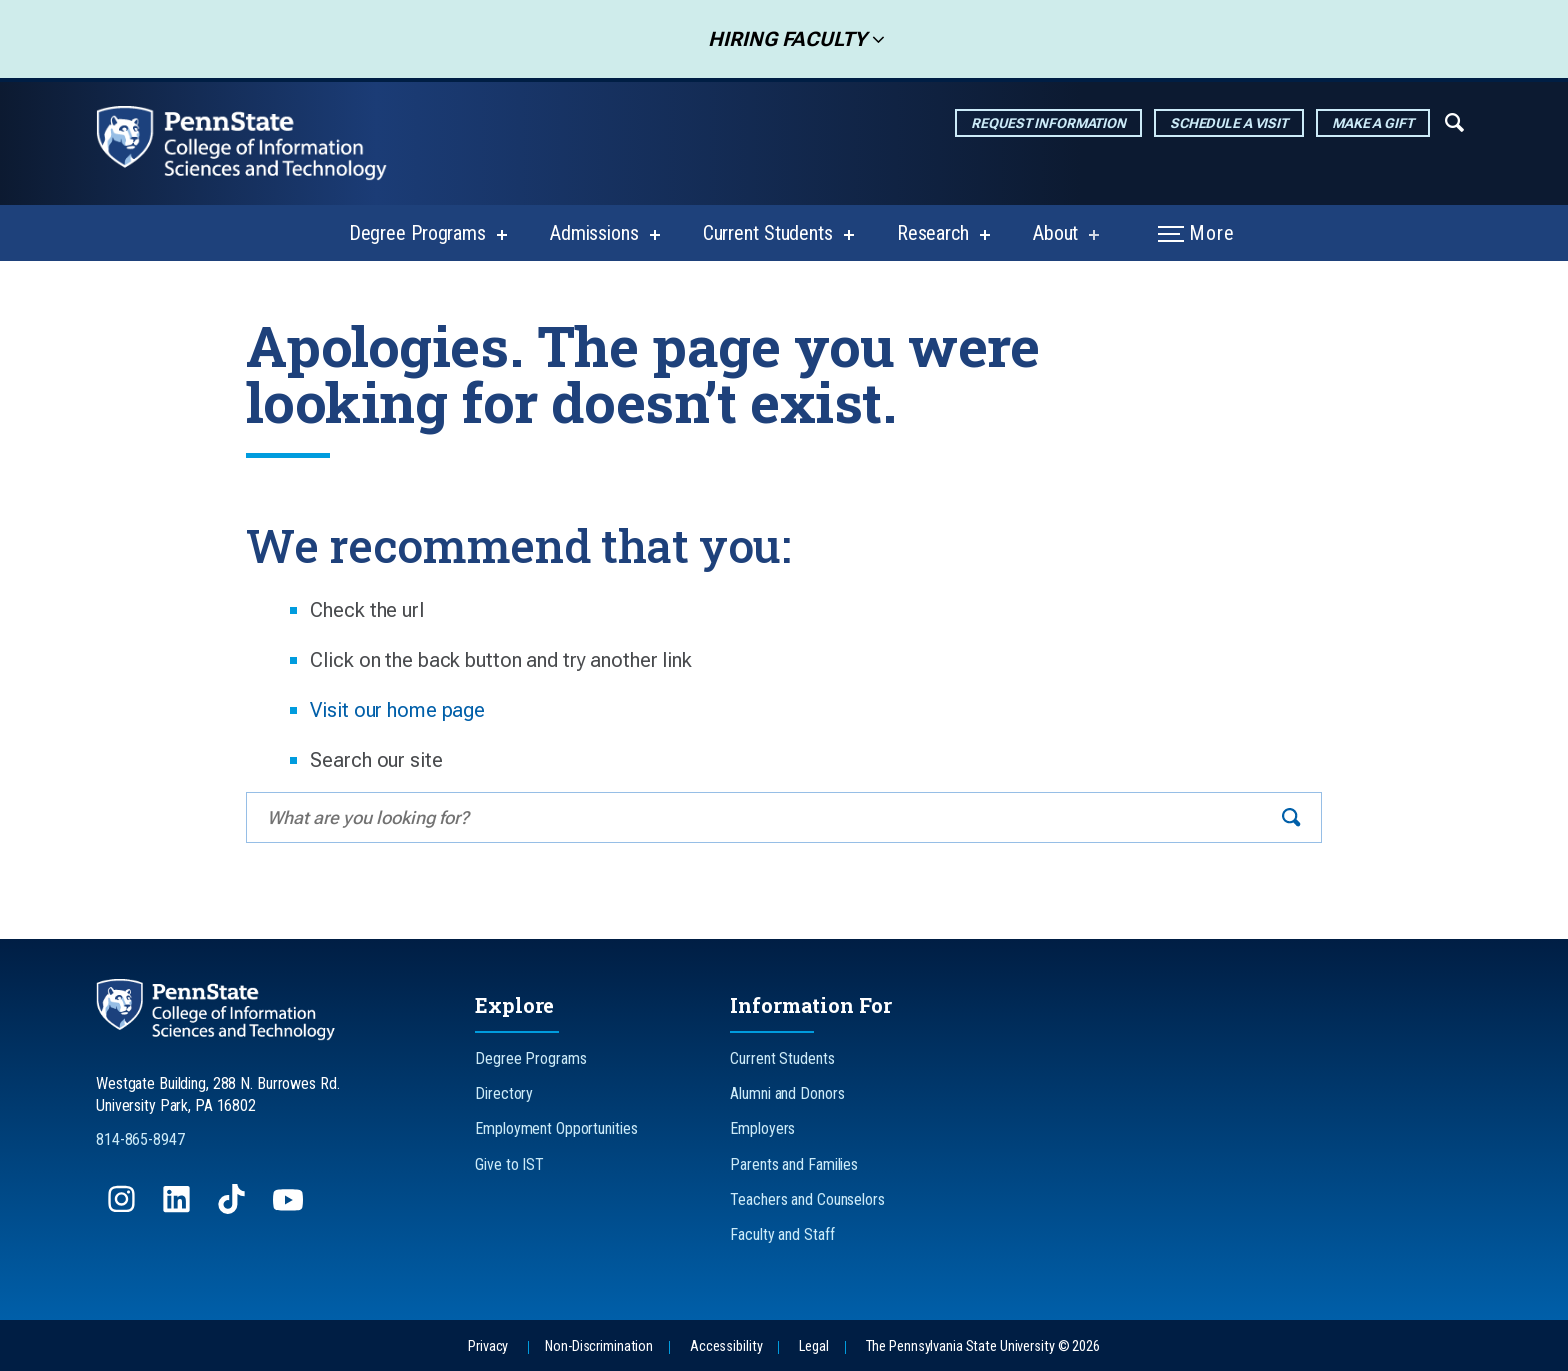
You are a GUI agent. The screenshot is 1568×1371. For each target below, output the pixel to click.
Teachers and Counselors (807, 1199)
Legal (813, 1346)
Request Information (1048, 123)
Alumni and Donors (787, 1093)
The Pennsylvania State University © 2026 (983, 1346)
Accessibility (726, 1346)
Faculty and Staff (782, 1234)
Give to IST (509, 1164)
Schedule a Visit (1229, 123)
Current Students (768, 233)
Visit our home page (397, 710)
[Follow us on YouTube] (290, 1208)
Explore (514, 1005)
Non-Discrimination (599, 1346)
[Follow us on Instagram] (123, 1208)
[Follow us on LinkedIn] (178, 1208)
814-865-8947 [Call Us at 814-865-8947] (140, 1139)
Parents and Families (794, 1164)
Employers (762, 1128)
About (1055, 233)
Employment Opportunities (556, 1128)
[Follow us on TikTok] (233, 1208)
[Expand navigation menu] (1454, 121)
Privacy (488, 1346)
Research (933, 233)
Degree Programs (417, 233)
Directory (504, 1093)
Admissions (594, 233)
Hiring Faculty (781, 39)
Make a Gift (1373, 123)
